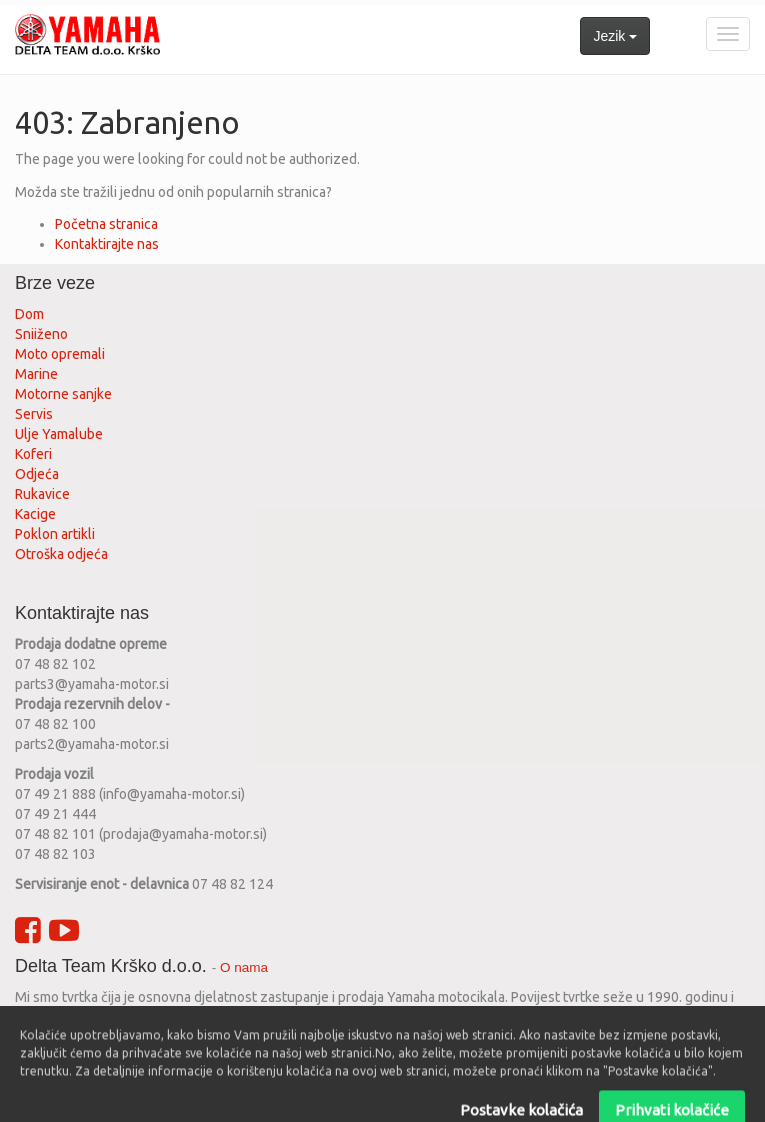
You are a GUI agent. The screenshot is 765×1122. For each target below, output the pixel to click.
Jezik (615, 36)
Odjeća (37, 474)
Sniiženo (41, 334)
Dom (29, 314)
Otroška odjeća (61, 554)
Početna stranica (106, 224)
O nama (244, 967)
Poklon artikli (55, 534)
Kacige (35, 514)
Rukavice (42, 494)
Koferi (33, 454)
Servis (35, 414)
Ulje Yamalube (59, 434)
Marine (36, 374)
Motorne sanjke (63, 394)
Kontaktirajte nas (107, 244)
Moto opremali (60, 354)
